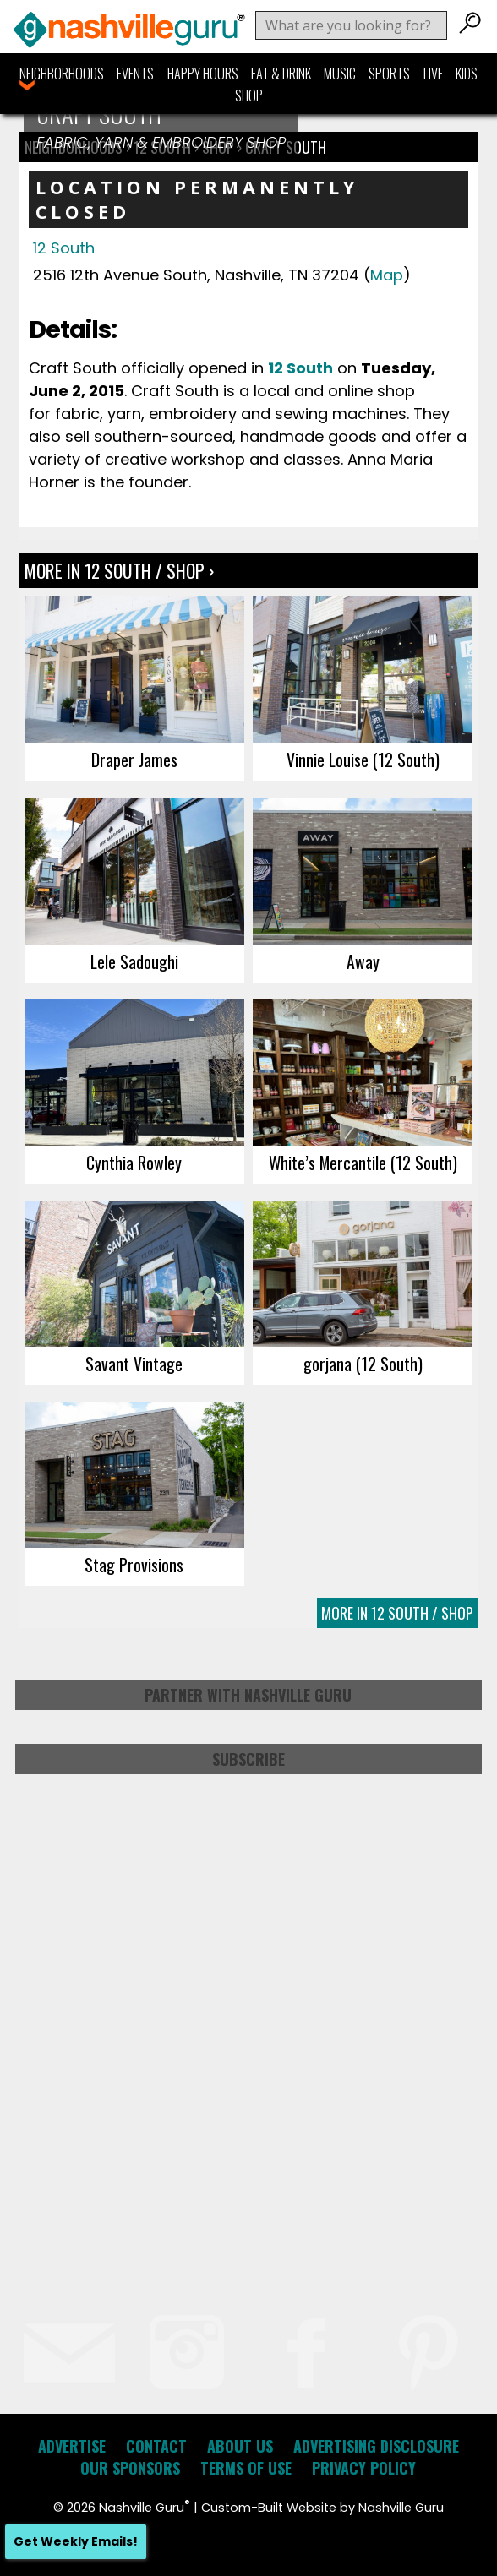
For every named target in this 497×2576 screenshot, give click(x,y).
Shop (249, 95)
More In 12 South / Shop (397, 1613)
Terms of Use (246, 2468)
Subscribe (248, 1759)
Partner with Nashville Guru (248, 1695)
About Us (240, 2446)
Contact (156, 2446)
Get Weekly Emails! (76, 2541)
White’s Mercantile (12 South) (363, 1162)
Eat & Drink (281, 73)
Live (433, 73)
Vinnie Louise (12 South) (363, 759)
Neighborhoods (61, 73)
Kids (467, 73)
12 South (64, 248)
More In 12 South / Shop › (119, 570)
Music (340, 73)
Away (363, 961)
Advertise (72, 2446)
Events (135, 73)
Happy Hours (202, 73)
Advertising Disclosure (376, 2446)
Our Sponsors (130, 2468)
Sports (389, 73)
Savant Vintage (134, 1363)
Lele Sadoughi (134, 961)
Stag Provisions (134, 1564)
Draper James (134, 759)
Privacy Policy (364, 2468)
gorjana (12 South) (363, 1363)
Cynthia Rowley (134, 1162)
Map (386, 275)
